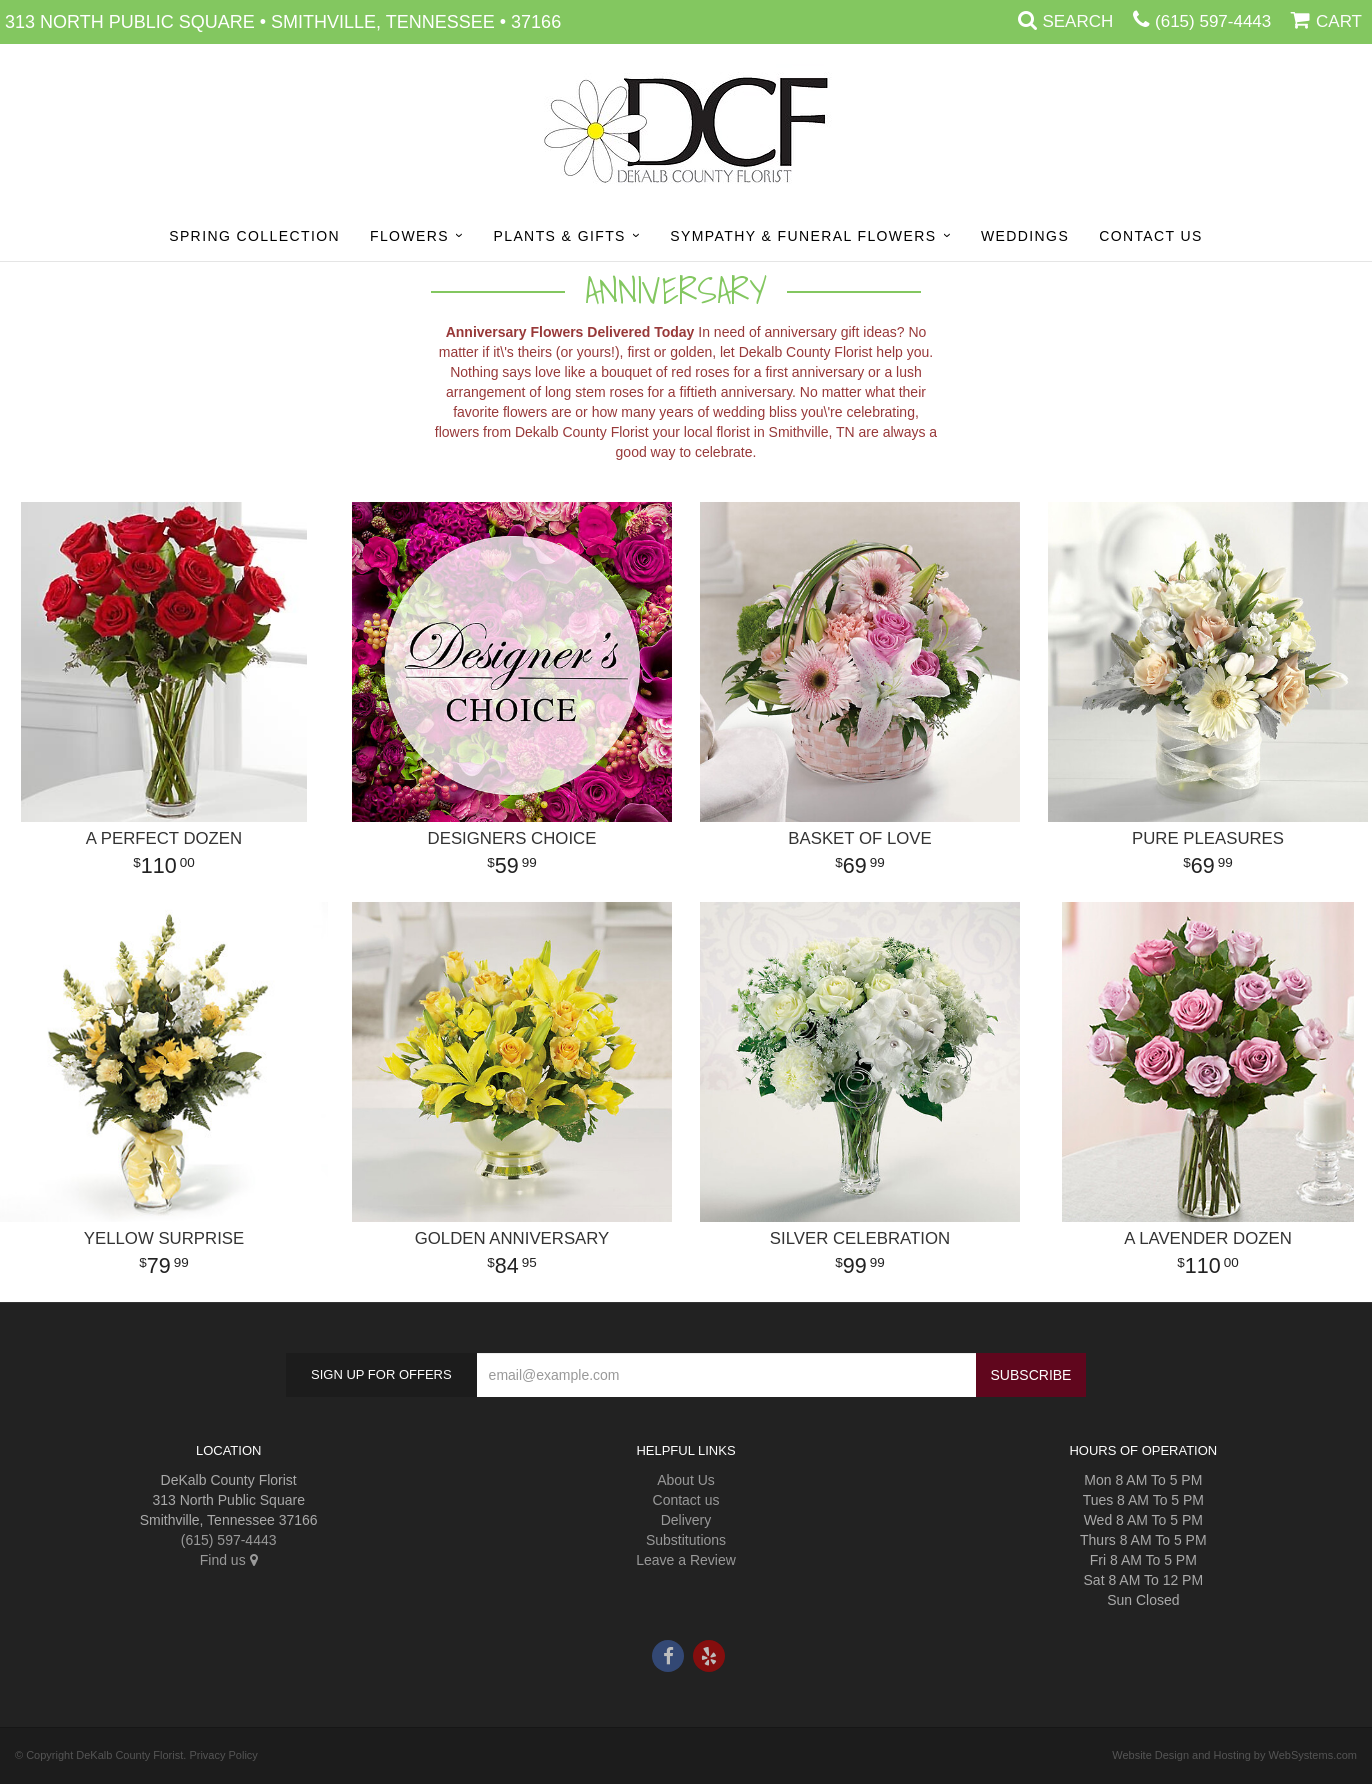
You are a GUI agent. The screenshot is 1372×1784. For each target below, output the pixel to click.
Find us (229, 1560)
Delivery (686, 1520)
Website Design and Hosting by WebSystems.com (1234, 1755)
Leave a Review (686, 1560)
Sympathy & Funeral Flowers (803, 236)
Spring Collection (254, 236)
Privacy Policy (223, 1755)
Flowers (409, 236)
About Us (686, 1480)
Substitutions (686, 1540)
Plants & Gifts (559, 236)
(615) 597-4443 (1213, 21)
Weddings (1025, 236)
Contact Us (1151, 236)
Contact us (686, 1500)
